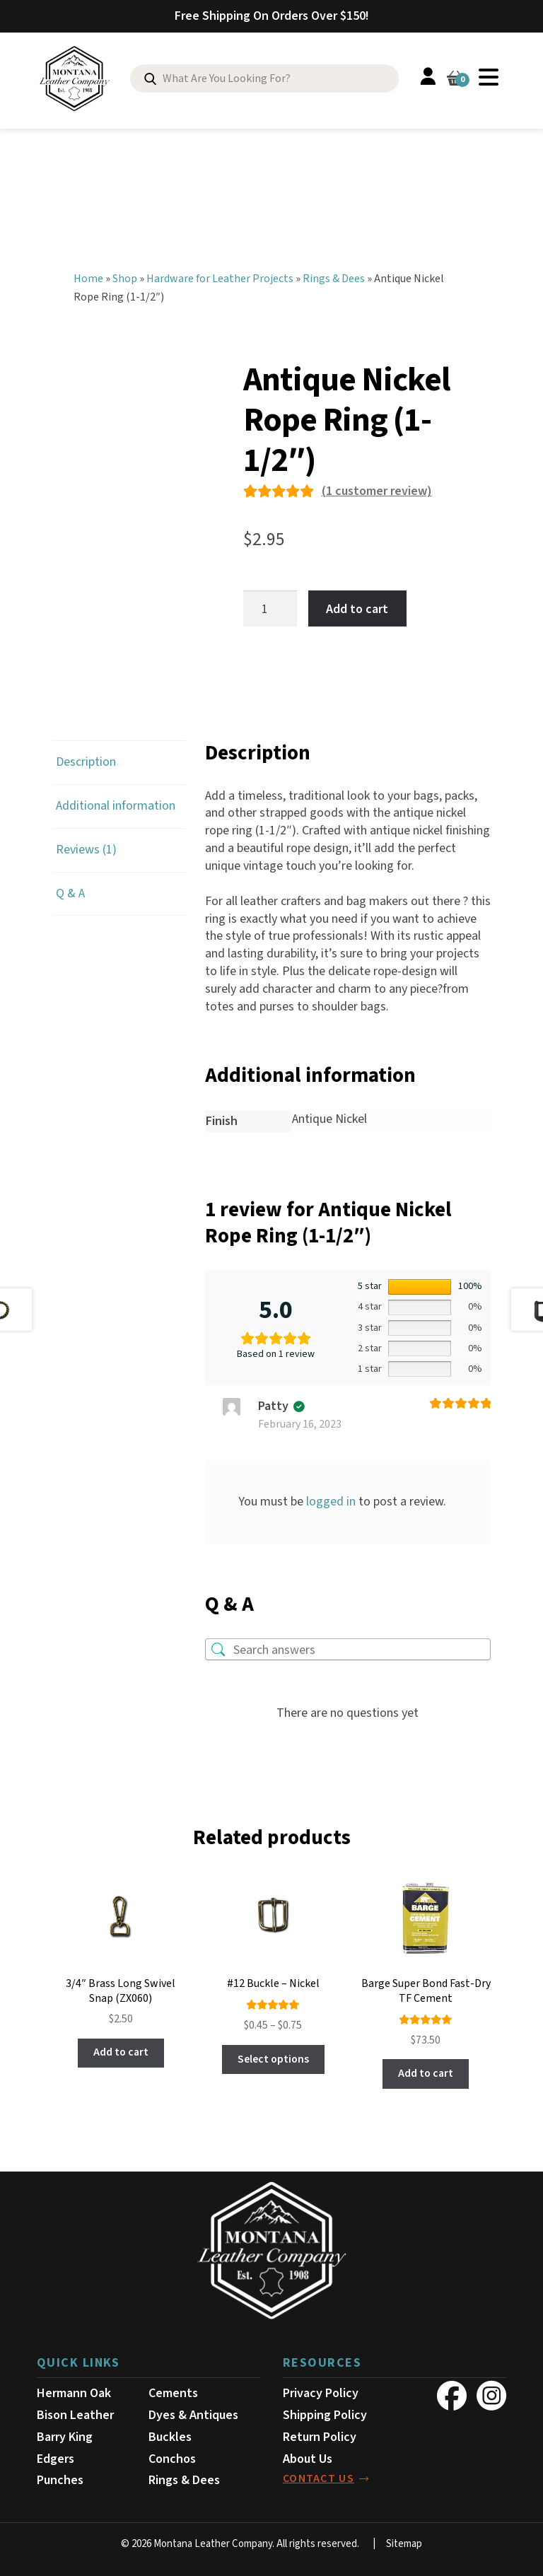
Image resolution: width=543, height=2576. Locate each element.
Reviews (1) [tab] (86, 845)
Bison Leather (75, 2411)
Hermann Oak (74, 2389)
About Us (307, 2455)
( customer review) (377, 487)
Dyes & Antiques (193, 2411)
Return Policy (319, 2433)
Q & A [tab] (70, 889)
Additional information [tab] (115, 801)
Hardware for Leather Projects (219, 274)
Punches (60, 2476)
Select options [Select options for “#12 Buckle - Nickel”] (273, 2055)
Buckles (170, 2433)
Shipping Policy (325, 2411)
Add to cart (357, 604)
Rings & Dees (334, 274)
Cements (173, 2389)
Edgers (55, 2455)
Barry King (65, 2433)
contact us (318, 2475)
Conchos (172, 2455)
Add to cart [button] (120, 2048)
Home (88, 274)
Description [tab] (86, 758)
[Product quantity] (270, 604)
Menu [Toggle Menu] (488, 77)
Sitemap (404, 2539)
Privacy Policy (320, 2389)
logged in (331, 1497)
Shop (124, 274)
